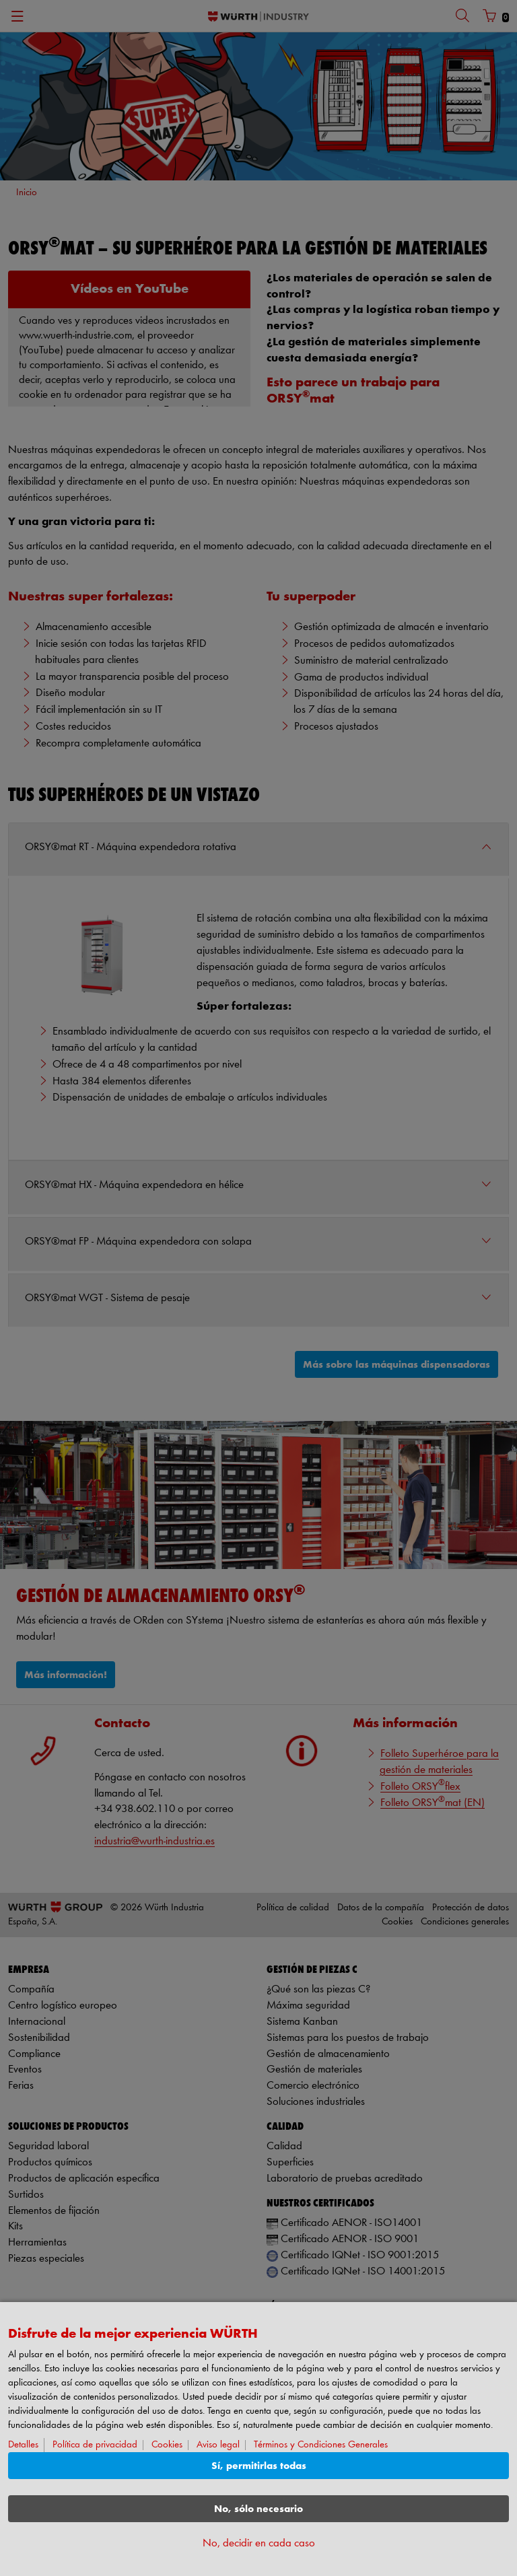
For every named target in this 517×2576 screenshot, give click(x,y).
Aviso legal (218, 2445)
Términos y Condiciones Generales (321, 2445)
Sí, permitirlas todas (258, 2466)
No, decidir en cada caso (259, 2543)
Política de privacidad (95, 2445)
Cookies (166, 2445)
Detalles (23, 2445)
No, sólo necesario (258, 2509)
